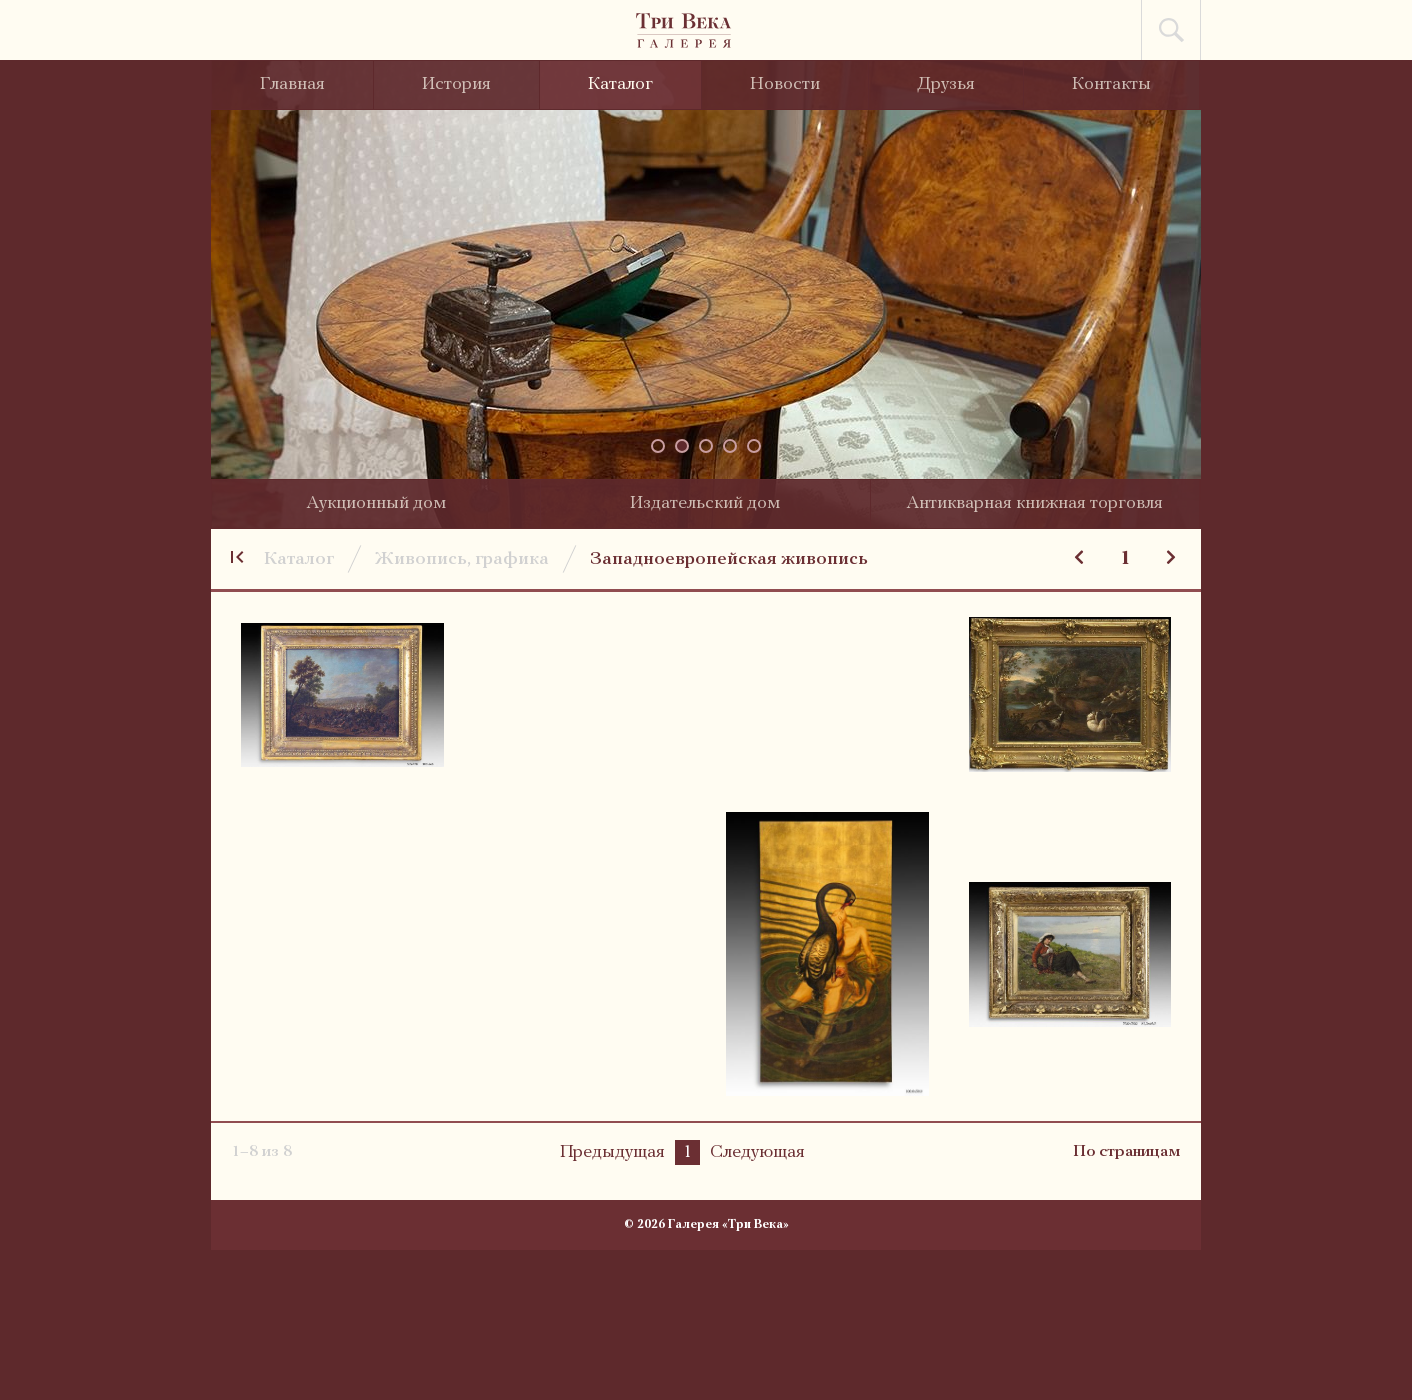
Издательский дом (705, 503)
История (456, 84)
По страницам (1127, 1152)
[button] (658, 446)
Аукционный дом (376, 503)
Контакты (1111, 84)
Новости (785, 84)
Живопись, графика (462, 559)
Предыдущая (612, 1152)
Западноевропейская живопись (729, 559)
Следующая (757, 1152)
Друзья (946, 84)
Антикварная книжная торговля (1034, 503)
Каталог (620, 84)
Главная (292, 84)
